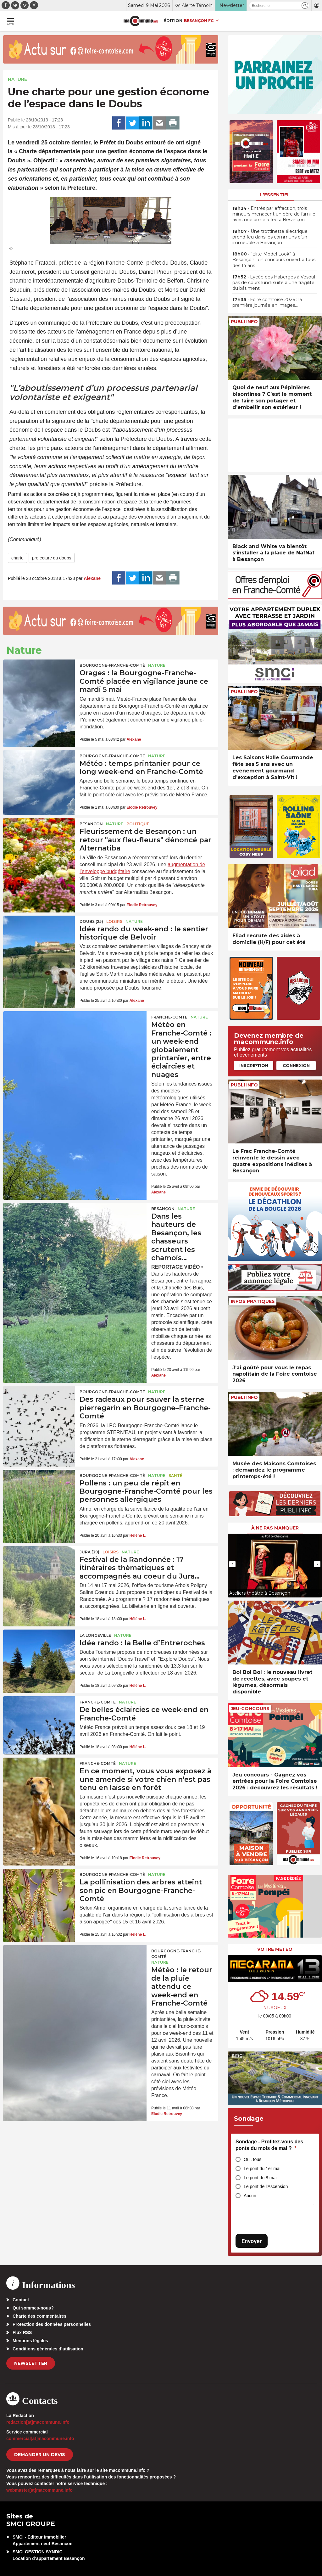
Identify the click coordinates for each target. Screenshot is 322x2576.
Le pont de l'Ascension (266, 2186)
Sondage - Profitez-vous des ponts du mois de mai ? (269, 2145)
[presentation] (232, 1564)
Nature (17, 79)
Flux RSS (22, 2332)
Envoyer (252, 2241)
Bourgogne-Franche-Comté (112, 665)
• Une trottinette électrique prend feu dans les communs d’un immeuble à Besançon (270, 236)
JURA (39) (89, 1552)
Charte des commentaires (39, 2316)
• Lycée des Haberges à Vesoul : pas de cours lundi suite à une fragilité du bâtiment (274, 282)
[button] (305, 5)
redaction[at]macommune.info (37, 2422)
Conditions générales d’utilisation (48, 2348)
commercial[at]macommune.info (40, 2438)
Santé (175, 1475)
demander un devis (39, 2454)
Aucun (250, 2195)
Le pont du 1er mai (262, 2168)
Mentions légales (30, 2340)
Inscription (253, 1065)
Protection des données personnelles (52, 2324)
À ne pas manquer (275, 1528)
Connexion (296, 1065)
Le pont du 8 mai (260, 2177)
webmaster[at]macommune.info (39, 2490)
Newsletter (30, 2363)
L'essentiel (275, 195)
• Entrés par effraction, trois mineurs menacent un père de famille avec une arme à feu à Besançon (273, 213)
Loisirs (114, 921)
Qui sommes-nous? (33, 2307)
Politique (137, 824)
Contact (21, 2299)
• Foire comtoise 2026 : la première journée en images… (267, 302)
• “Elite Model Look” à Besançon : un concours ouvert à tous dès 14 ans (273, 259)
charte (17, 557)
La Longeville (95, 1635)
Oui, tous (252, 2159)
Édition (173, 20)
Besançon (91, 824)
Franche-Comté (169, 1017)
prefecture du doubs (51, 557)
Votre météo (274, 1949)
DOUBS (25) (91, 921)
